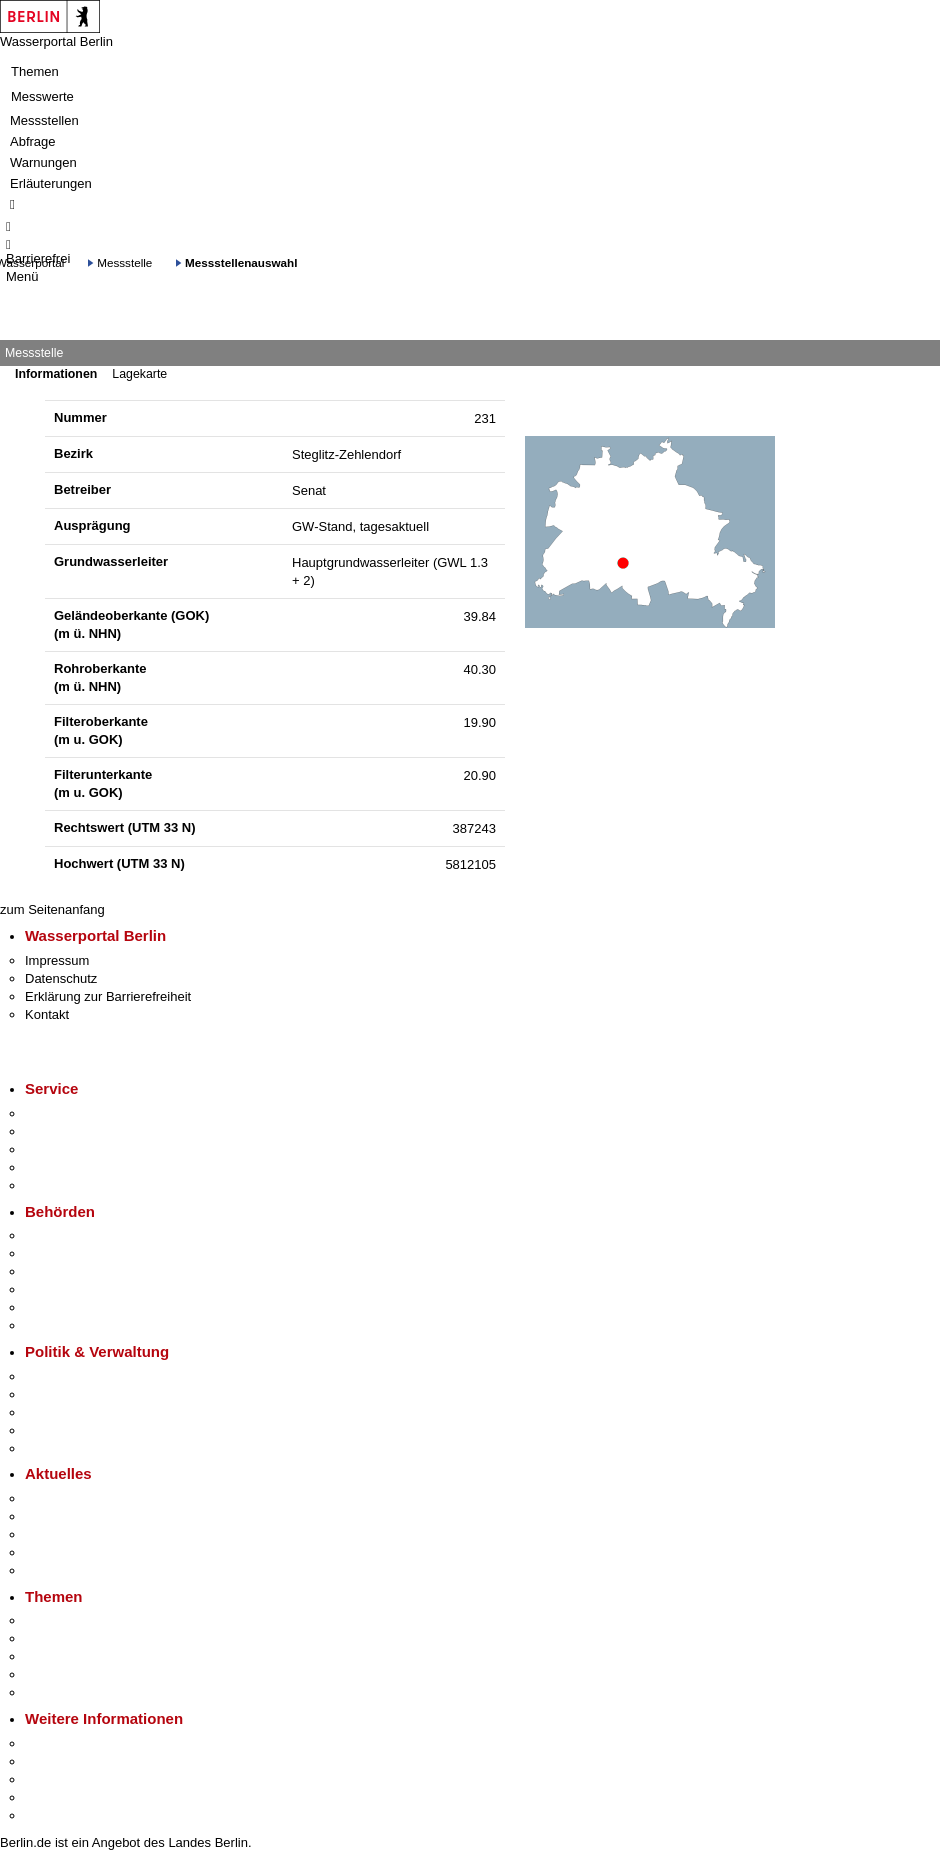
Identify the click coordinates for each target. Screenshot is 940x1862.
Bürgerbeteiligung (76, 1412)
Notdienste (56, 1167)
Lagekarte (139, 374)
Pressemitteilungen (80, 1498)
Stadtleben (56, 1797)
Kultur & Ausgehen (79, 1743)
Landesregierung (74, 1376)
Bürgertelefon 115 (76, 1149)
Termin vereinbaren (80, 1131)
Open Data (56, 1430)
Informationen (56, 374)
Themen (35, 71)
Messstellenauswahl (241, 262)
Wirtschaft (54, 1779)
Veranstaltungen (72, 1534)
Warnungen (43, 162)
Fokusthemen (64, 1620)
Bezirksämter (63, 1271)
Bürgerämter (61, 1289)
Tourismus (54, 1761)
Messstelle (124, 262)
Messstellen (44, 120)
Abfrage (33, 141)
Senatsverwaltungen (84, 1253)
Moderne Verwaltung (84, 1656)
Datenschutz (61, 978)
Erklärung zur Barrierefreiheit (108, 996)
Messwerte (42, 96)
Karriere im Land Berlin (91, 1394)
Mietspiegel (58, 1674)
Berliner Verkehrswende (94, 1638)
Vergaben (53, 1448)
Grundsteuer (61, 1692)
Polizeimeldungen (76, 1516)
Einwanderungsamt (80, 1325)
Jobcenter (53, 1307)
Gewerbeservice (72, 1185)
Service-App (60, 1113)
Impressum (57, 960)
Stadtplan (52, 1815)
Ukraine (47, 1552)
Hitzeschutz (58, 1570)
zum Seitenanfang (52, 909)
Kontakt (47, 1014)
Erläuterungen (51, 183)
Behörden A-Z (65, 1235)
